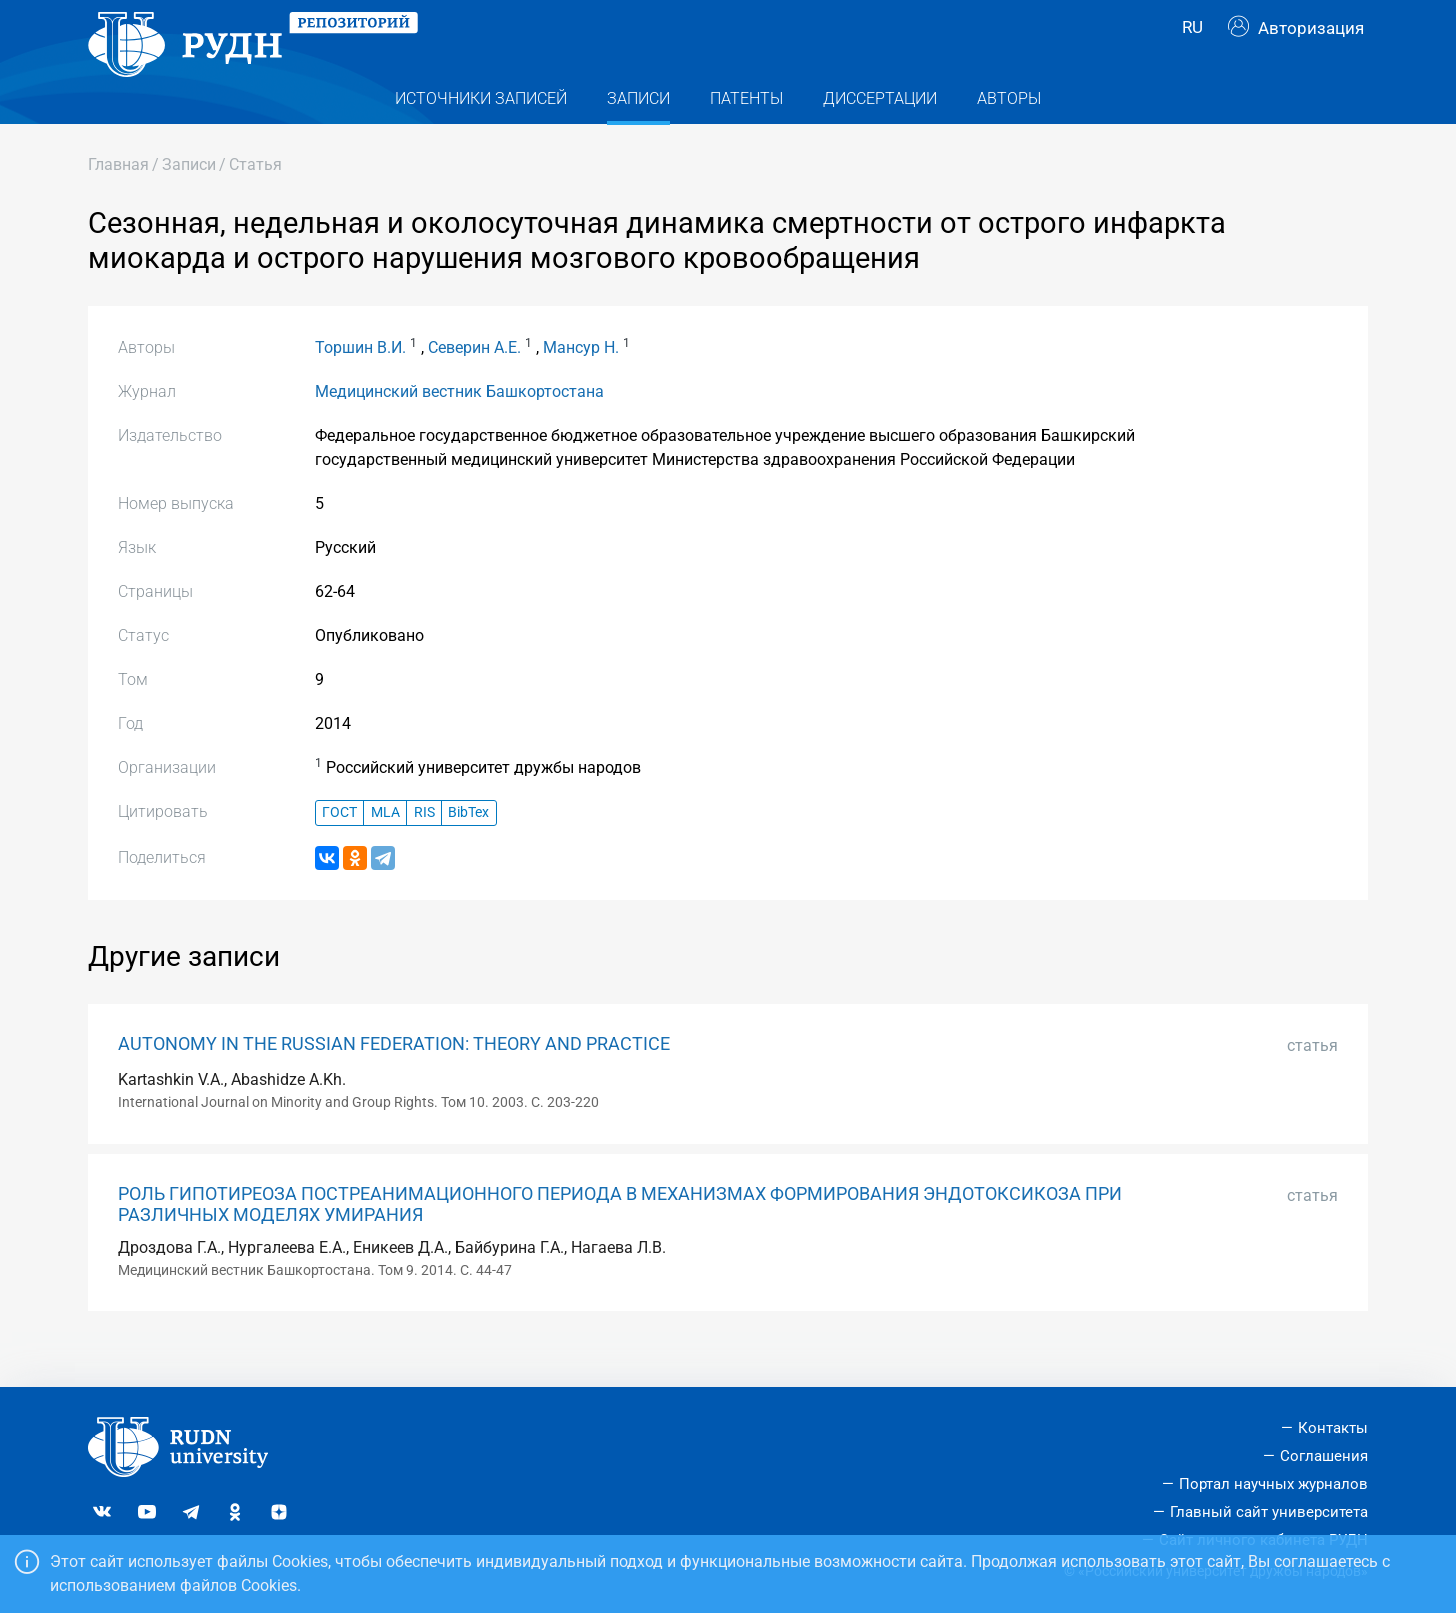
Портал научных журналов (1273, 1484)
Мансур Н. (581, 382)
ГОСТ (339, 848)
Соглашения (1324, 1456)
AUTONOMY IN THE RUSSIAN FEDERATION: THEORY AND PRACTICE (394, 1079)
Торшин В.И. (360, 382)
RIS (424, 848)
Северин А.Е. (474, 382)
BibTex (468, 848)
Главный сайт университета (1269, 1512)
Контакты (1333, 1428)
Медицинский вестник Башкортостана (459, 426)
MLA (385, 848)
